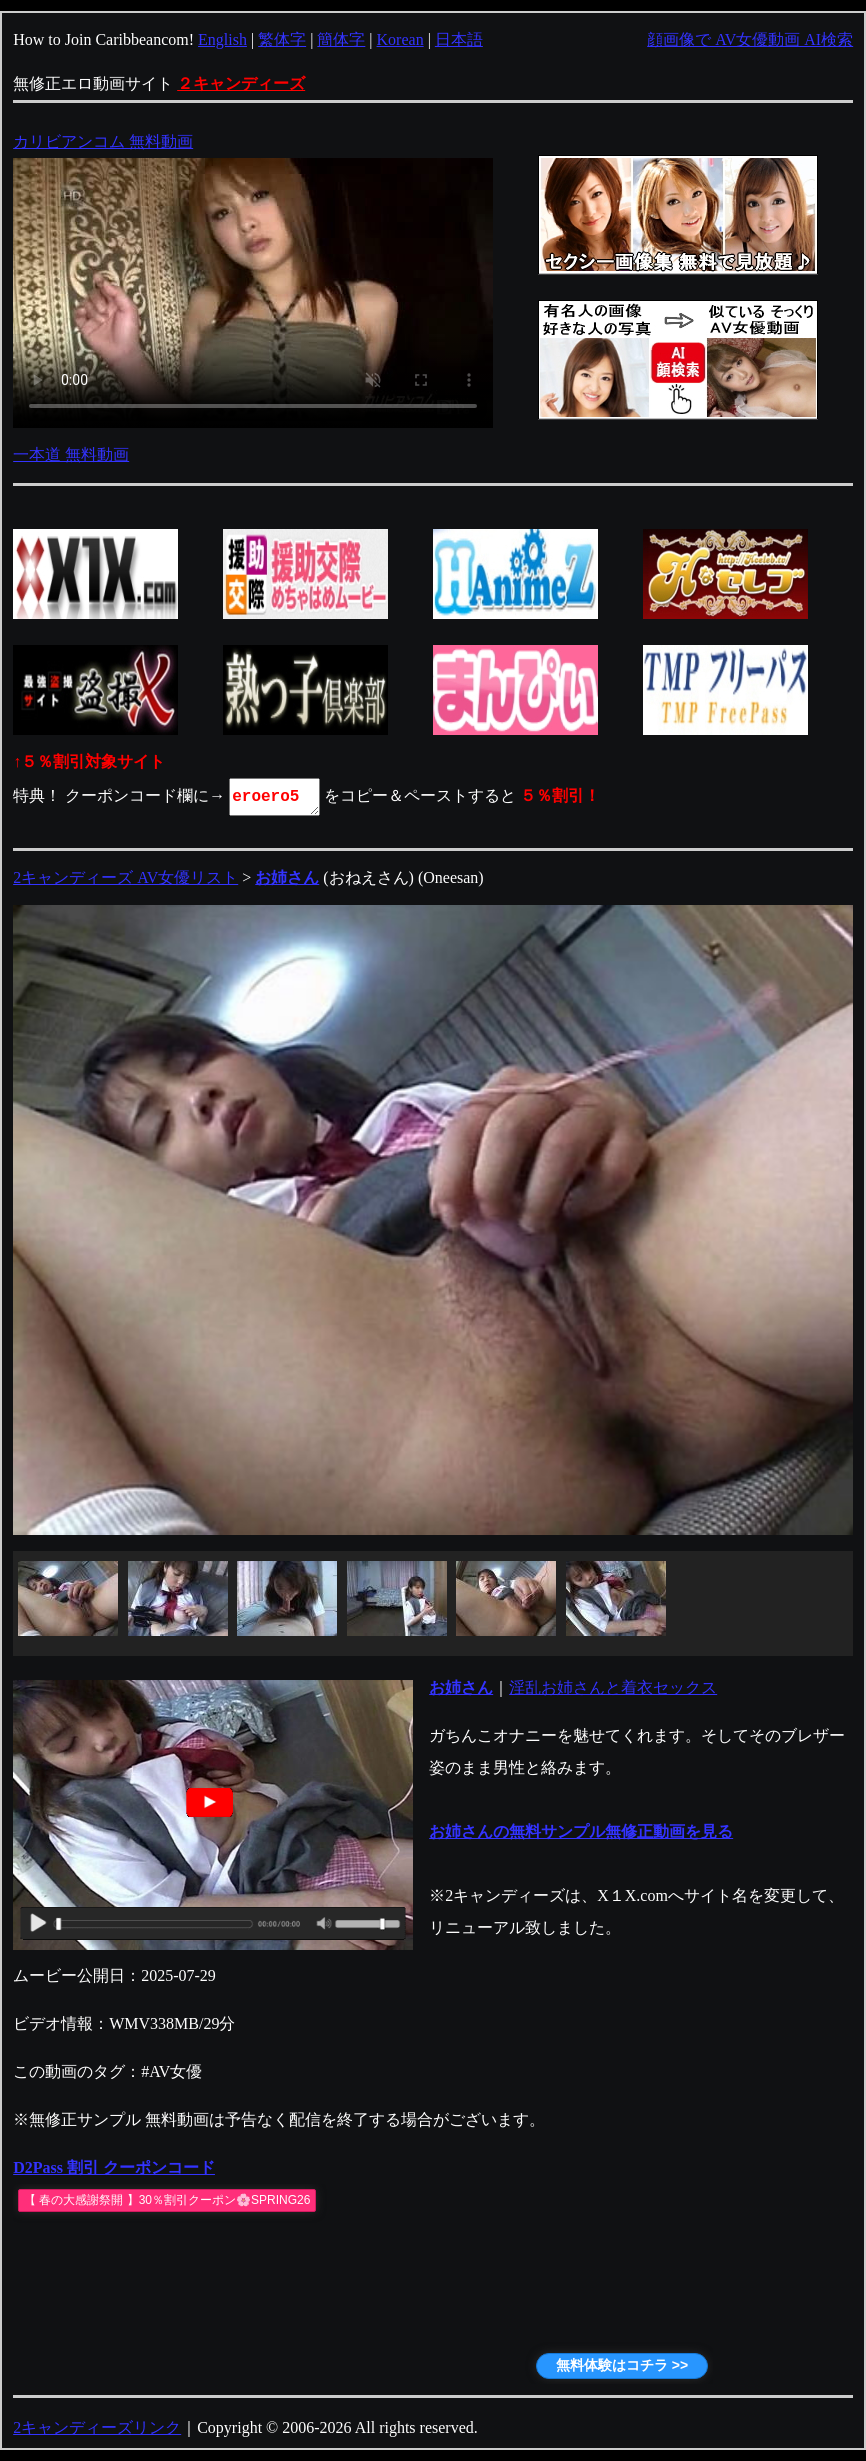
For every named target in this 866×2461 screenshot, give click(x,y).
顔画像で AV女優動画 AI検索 (750, 39)
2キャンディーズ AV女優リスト (125, 877)
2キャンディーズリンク (97, 2427)
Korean (400, 39)
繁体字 (282, 39)
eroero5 (276, 797)
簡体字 (341, 39)
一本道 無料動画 (71, 454)
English (222, 39)
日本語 (459, 39)
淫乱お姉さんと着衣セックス (613, 1687)
